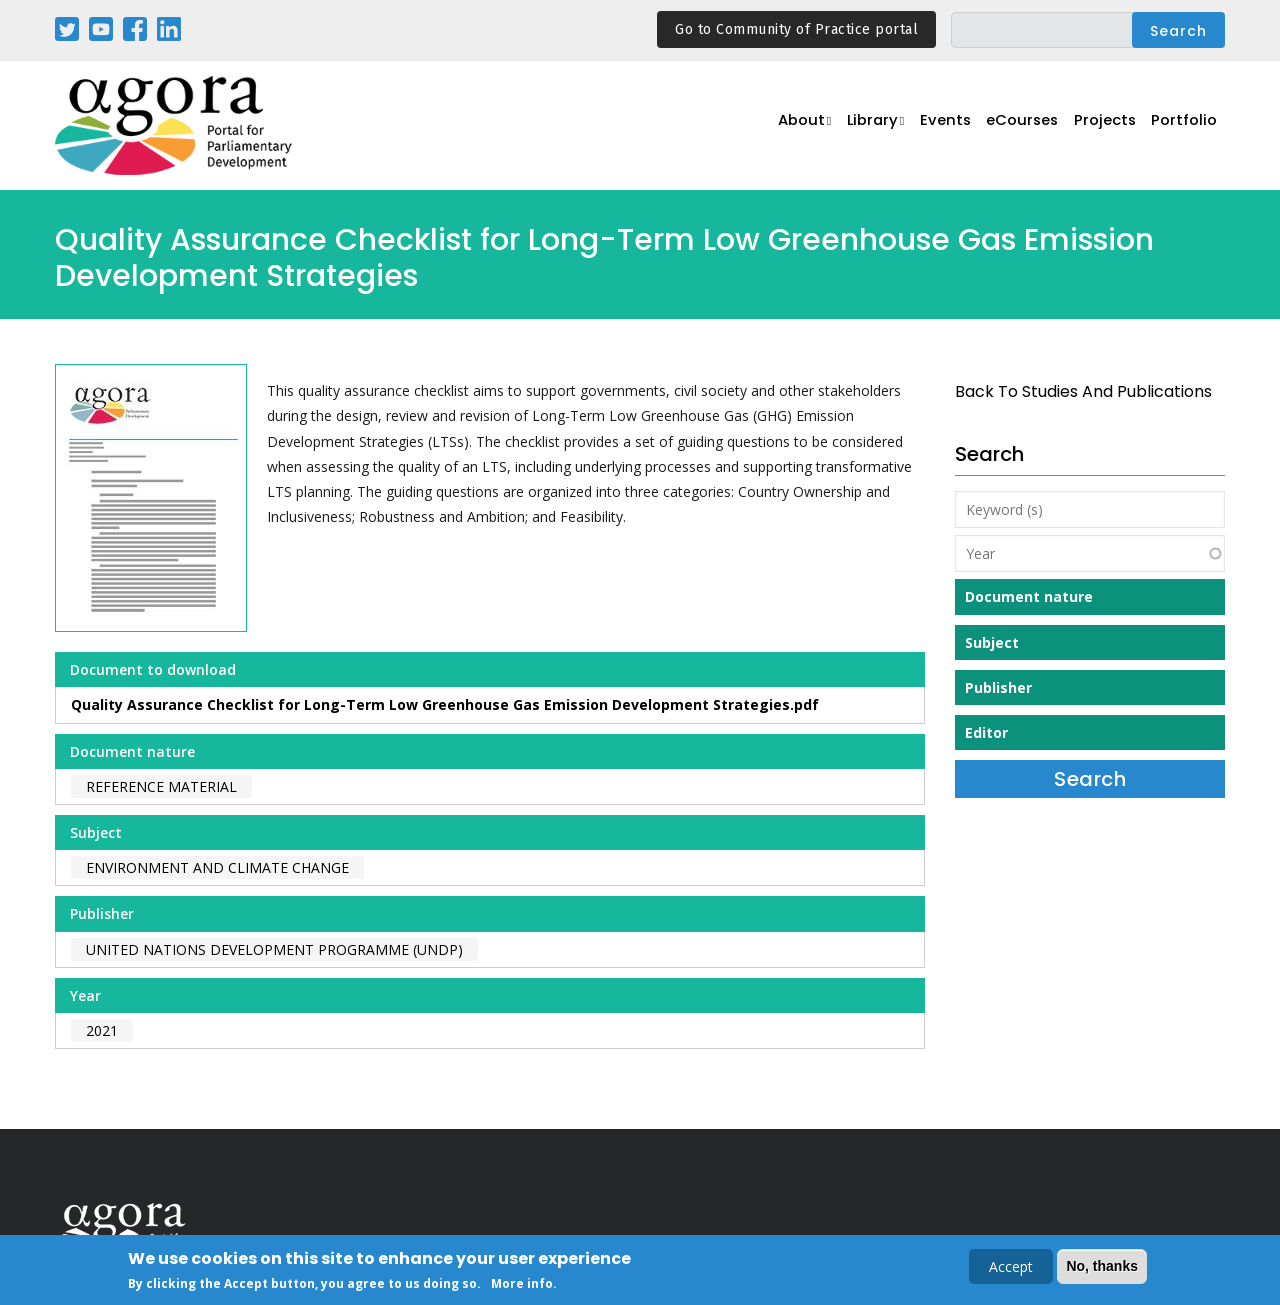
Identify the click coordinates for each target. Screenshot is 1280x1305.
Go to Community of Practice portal (796, 29)
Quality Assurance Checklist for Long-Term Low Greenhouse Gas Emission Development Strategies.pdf (445, 704)
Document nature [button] (1029, 596)
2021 (102, 1030)
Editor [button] (986, 732)
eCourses (1015, 126)
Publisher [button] (998, 687)
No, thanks (1102, 1268)
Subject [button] (992, 642)
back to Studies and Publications (1083, 391)
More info (522, 1285)
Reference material (161, 786)
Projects (1101, 126)
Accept (1011, 1268)
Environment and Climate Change (217, 867)
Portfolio (1183, 126)
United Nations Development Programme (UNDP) (274, 949)
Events (934, 126)
